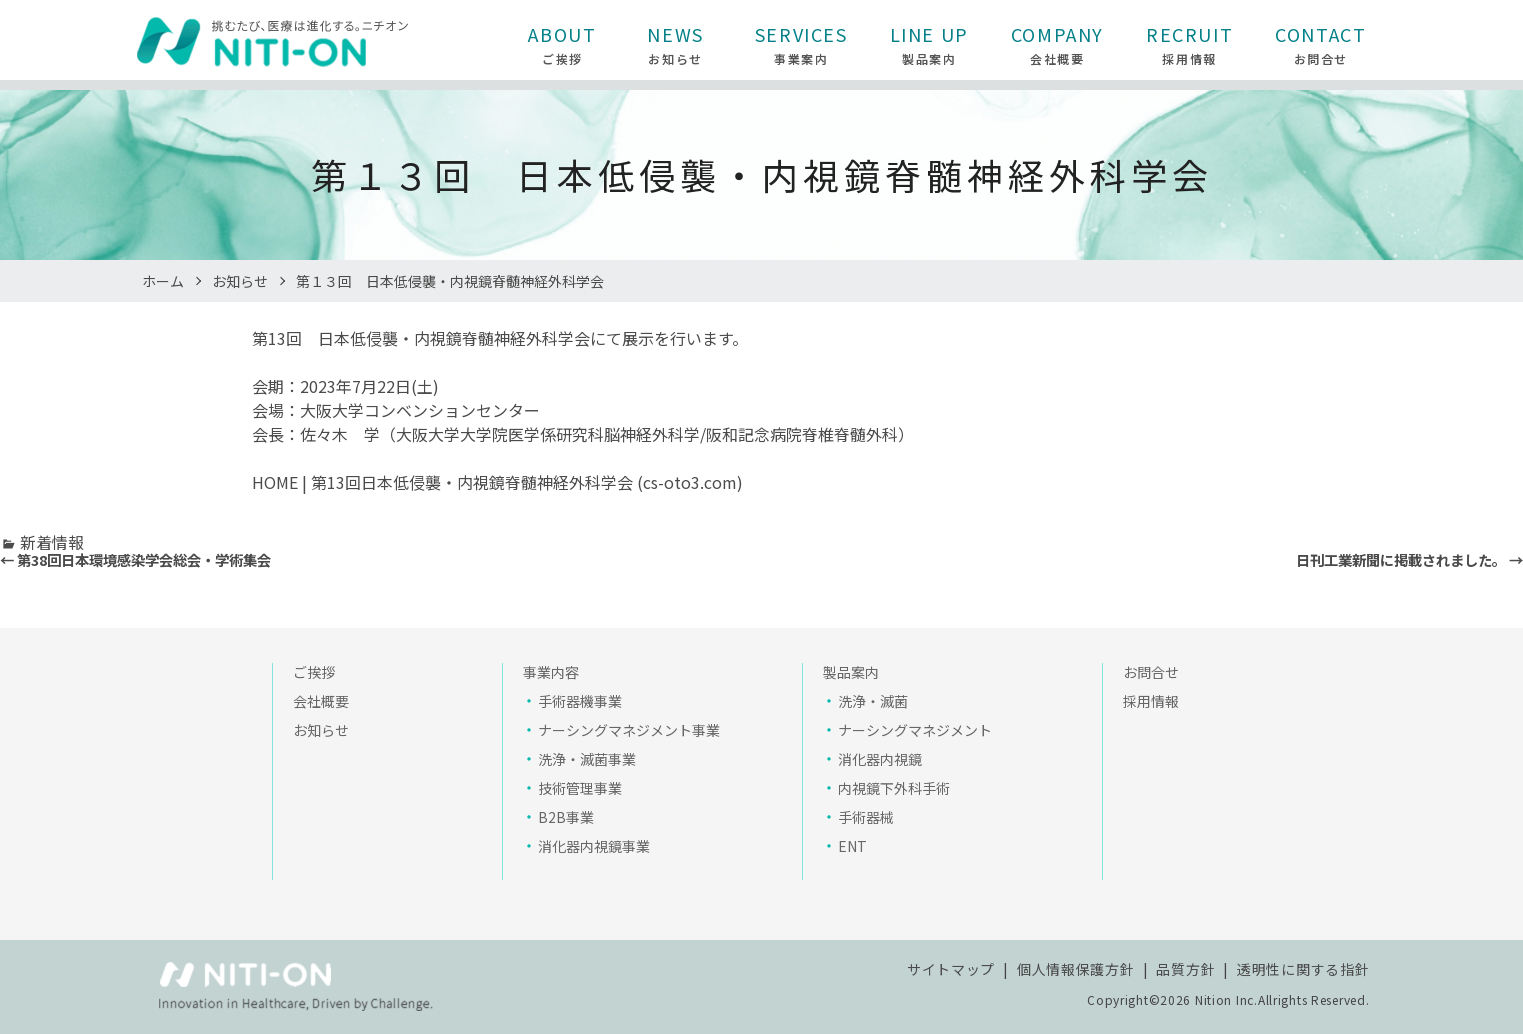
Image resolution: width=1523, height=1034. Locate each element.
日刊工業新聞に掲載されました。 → (1409, 559)
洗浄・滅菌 (873, 701)
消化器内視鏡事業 (594, 846)
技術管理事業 (580, 788)
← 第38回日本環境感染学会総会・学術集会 (135, 559)
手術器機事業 (580, 701)
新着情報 (52, 542)
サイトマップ (951, 969)
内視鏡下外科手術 (894, 788)
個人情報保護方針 (1076, 969)
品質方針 (1185, 969)
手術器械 (866, 817)
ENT (852, 846)
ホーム (163, 281)
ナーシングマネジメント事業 (629, 730)
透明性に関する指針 (1303, 969)
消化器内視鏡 (880, 759)
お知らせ (240, 281)
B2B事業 (566, 817)
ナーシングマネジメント (915, 730)
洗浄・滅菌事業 (587, 759)
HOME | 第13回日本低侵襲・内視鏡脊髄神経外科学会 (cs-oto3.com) (497, 482)
